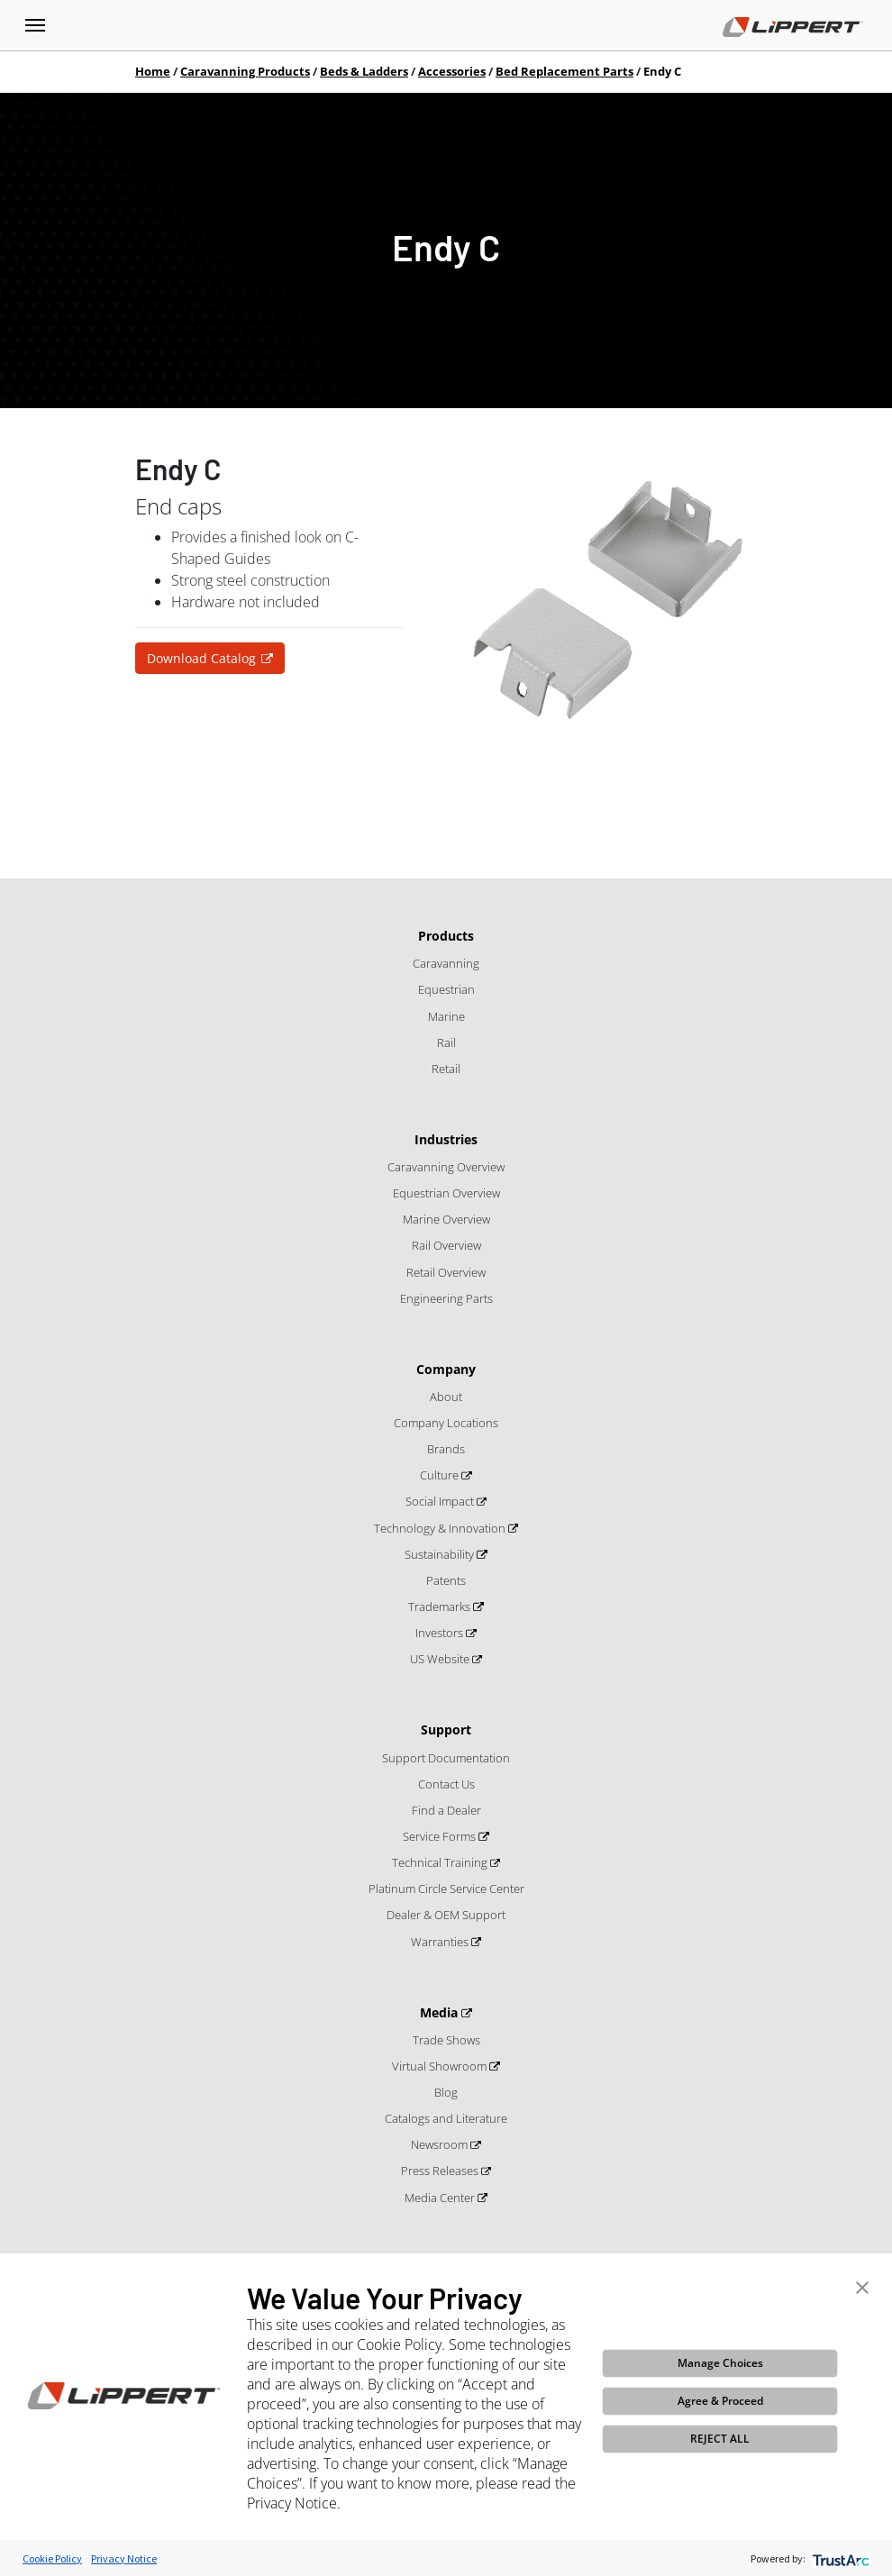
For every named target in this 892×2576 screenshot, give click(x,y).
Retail (446, 1068)
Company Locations (446, 1423)
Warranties (441, 1942)
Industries (446, 1139)
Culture (440, 1475)
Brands (446, 1449)
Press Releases (441, 2170)
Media (440, 2012)
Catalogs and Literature (446, 2118)
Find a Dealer (446, 1810)
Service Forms (440, 1836)
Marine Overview (446, 1219)
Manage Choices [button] (720, 2363)
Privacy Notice (124, 2558)
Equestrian (446, 989)
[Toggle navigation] (35, 25)
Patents (446, 1580)
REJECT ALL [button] (720, 2438)
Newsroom (440, 2144)
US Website (441, 1659)
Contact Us (446, 1784)
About (446, 1396)
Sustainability (441, 1554)
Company (446, 1369)
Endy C (662, 71)
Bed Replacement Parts (564, 71)
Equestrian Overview (446, 1193)
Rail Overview (446, 1245)
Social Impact (441, 1501)
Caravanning (446, 963)
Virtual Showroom (440, 2066)
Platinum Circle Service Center (446, 1888)
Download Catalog (201, 658)
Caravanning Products (245, 71)
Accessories (452, 71)
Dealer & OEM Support (446, 1915)
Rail (446, 1042)
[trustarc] (839, 2558)
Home (152, 71)
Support (446, 1729)
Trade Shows (446, 2040)
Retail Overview (446, 1272)
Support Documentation (446, 1758)
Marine (446, 1016)
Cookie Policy (52, 2558)
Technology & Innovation (441, 1528)
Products (446, 935)
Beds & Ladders (364, 71)
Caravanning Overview (446, 1167)
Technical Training (441, 1862)
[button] (862, 2286)
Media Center (441, 2197)
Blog (446, 2092)
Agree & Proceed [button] (720, 2400)
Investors (440, 1633)
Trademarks (440, 1606)
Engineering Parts (446, 1298)
